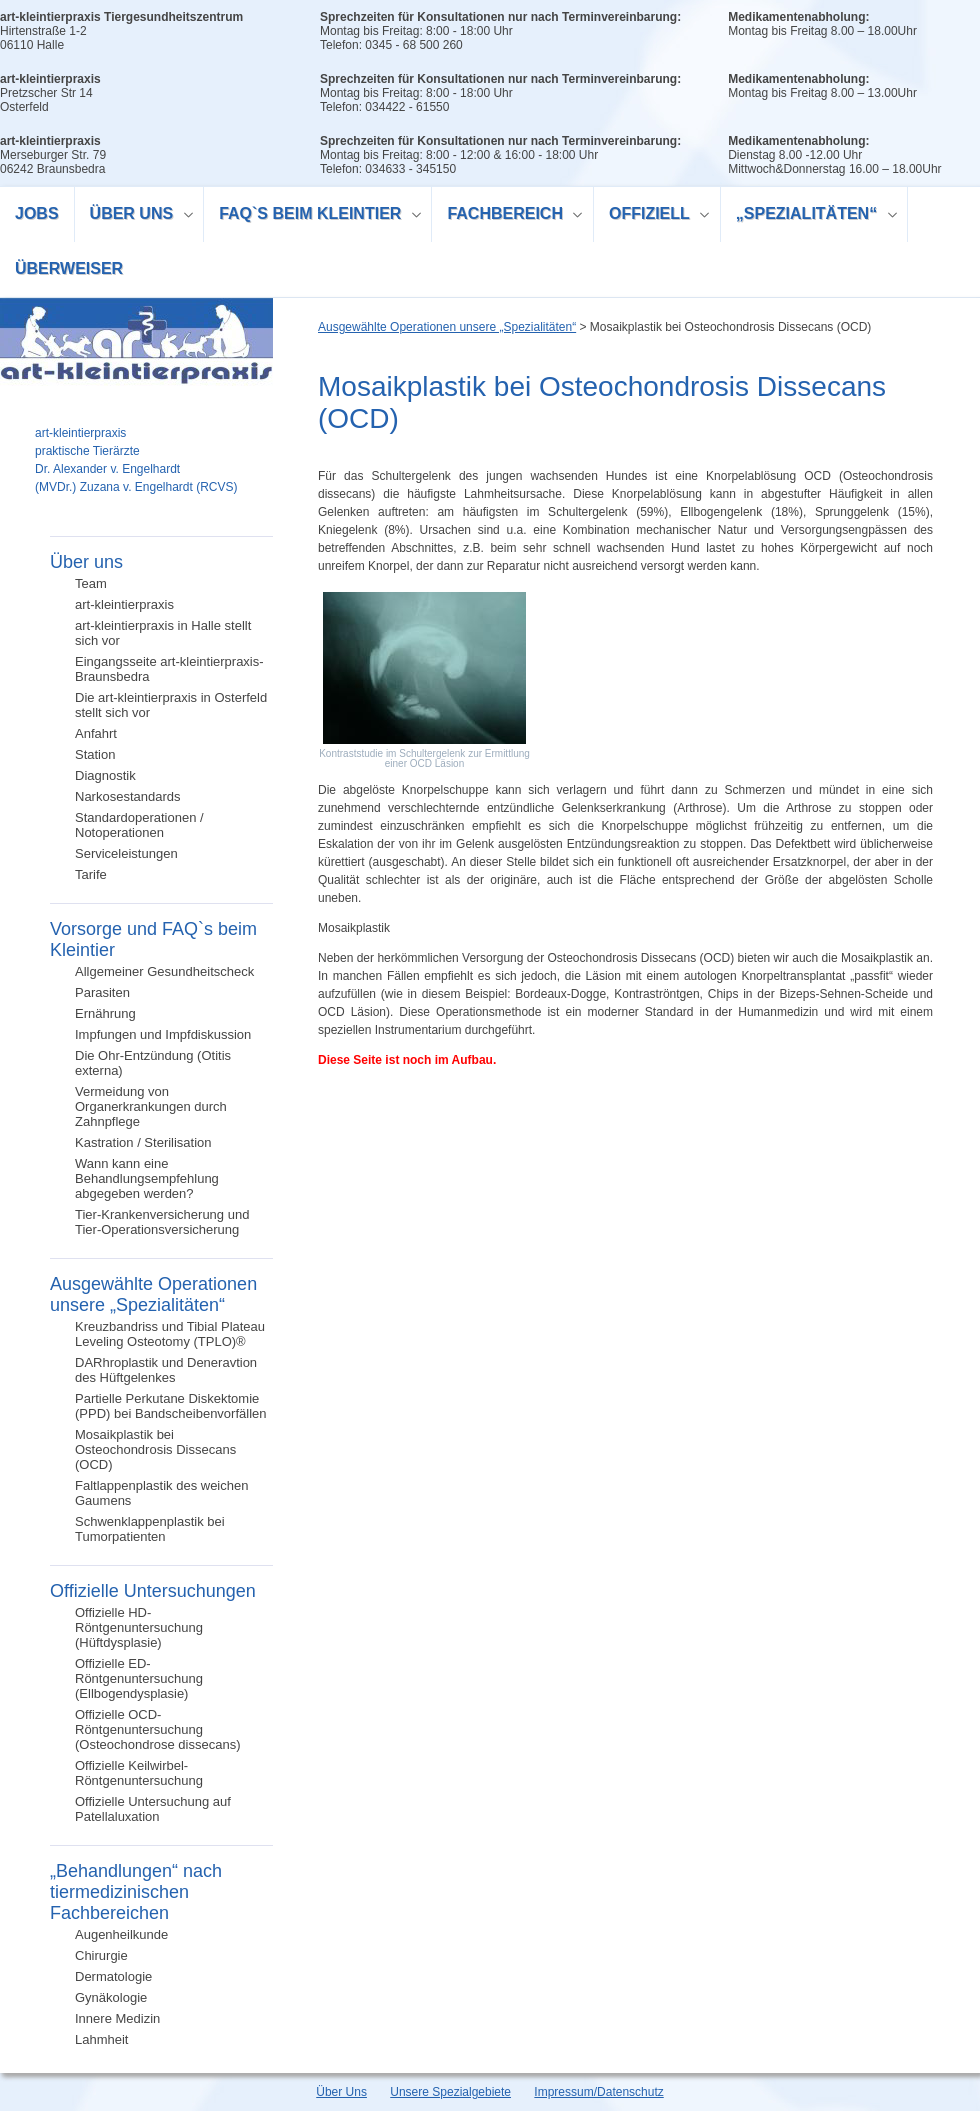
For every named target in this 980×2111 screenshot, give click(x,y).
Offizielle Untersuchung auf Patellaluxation (153, 1809)
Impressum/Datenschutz (598, 2092)
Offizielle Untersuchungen (153, 1591)
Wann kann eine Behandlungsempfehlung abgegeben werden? (147, 1178)
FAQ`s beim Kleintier (313, 216)
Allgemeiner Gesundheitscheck (164, 971)
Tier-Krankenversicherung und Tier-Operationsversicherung (162, 1222)
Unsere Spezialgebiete (450, 2092)
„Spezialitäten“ (809, 216)
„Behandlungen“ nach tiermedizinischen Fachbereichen (136, 1892)
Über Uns (341, 2092)
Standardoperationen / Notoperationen (139, 825)
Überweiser (69, 268)
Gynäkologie (111, 1997)
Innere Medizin (117, 2018)
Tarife (91, 874)
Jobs (37, 213)
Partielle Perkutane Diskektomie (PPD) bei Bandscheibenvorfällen (171, 1406)
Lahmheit (101, 2039)
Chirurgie (101, 1955)
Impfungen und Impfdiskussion (163, 1034)
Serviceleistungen (126, 853)
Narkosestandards (128, 796)
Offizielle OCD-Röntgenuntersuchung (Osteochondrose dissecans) (157, 1729)
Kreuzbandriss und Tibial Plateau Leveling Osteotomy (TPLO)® (170, 1334)
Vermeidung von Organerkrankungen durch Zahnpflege (151, 1106)
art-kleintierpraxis (124, 604)
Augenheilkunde (121, 1934)
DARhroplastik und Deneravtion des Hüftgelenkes (166, 1370)
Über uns (134, 216)
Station (95, 754)
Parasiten (102, 992)
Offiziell (652, 216)
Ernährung (105, 1013)
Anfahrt (96, 733)
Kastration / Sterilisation (143, 1142)
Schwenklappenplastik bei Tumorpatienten (150, 1529)
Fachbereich (507, 216)
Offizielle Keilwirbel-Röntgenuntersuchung (139, 1773)
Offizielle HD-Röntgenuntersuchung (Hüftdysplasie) (139, 1627)
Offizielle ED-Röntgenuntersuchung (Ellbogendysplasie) (139, 1678)
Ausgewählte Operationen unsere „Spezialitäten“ (153, 1294)
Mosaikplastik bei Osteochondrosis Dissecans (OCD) (155, 1449)
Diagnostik (105, 775)
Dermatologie (113, 1976)
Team (91, 583)
